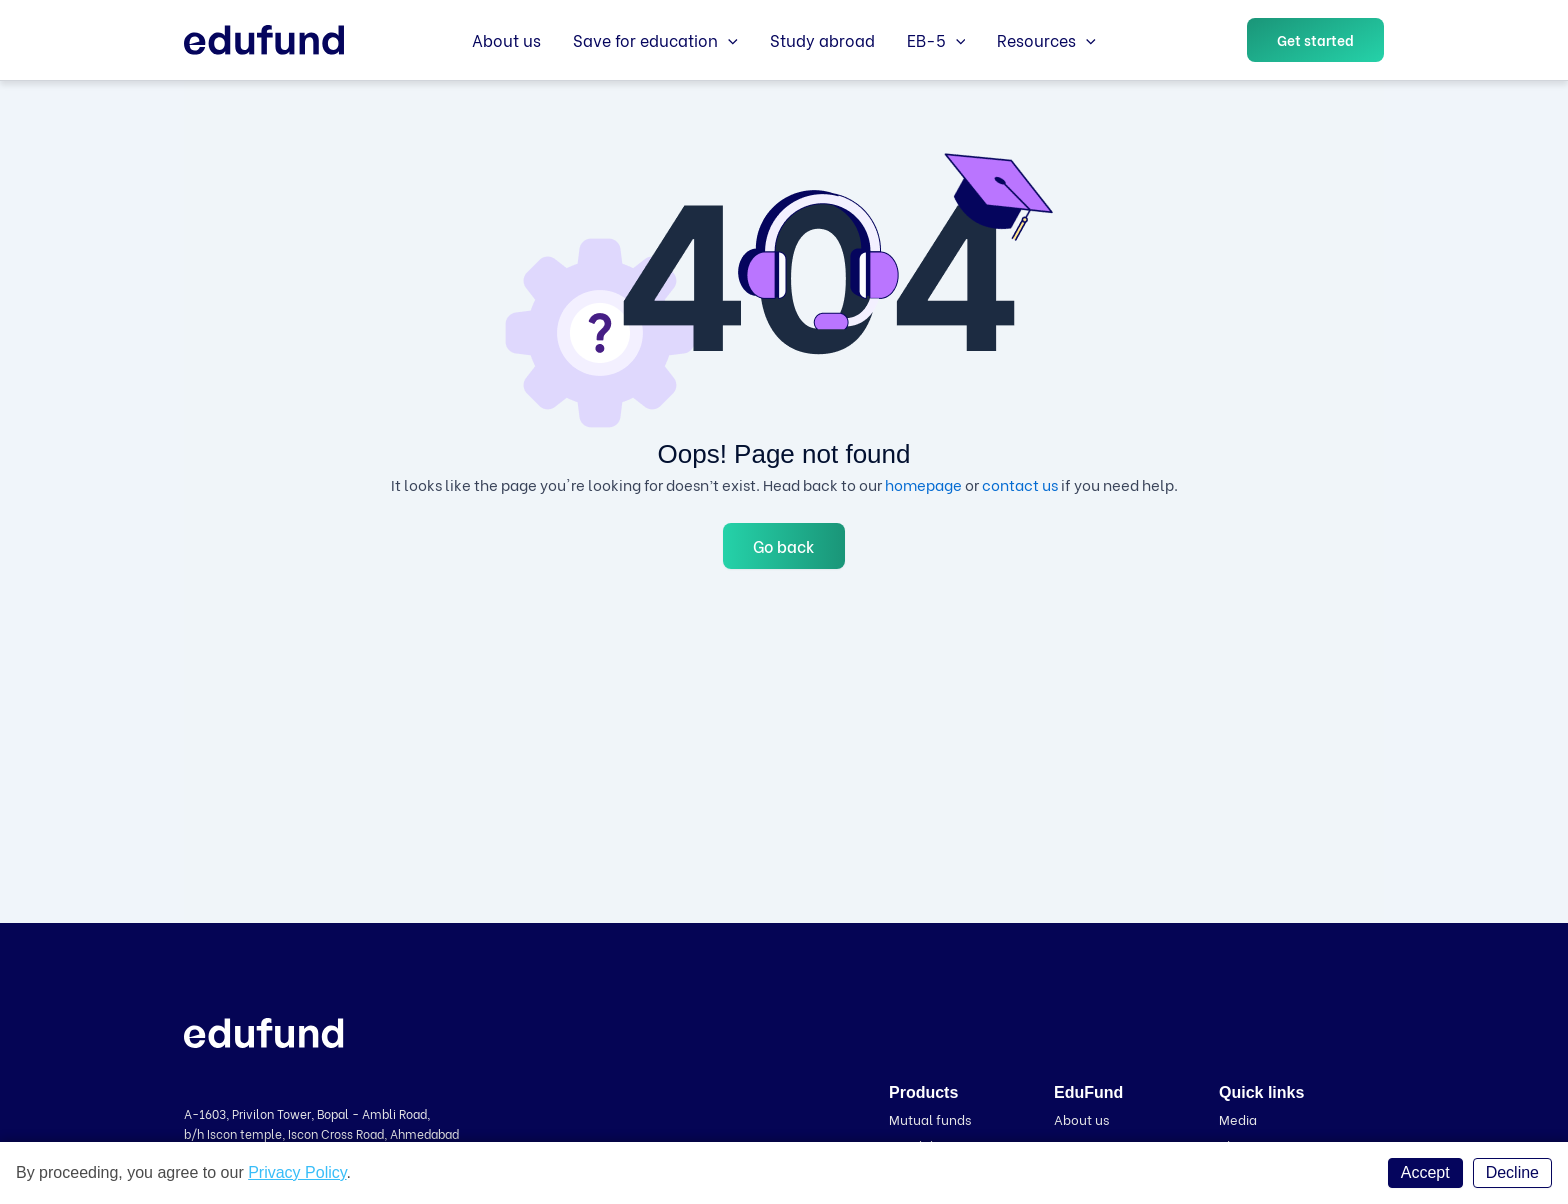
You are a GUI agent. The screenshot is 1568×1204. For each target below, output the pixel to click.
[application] (728, 40)
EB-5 (936, 40)
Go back (784, 545)
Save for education (655, 40)
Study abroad (822, 39)
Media (1238, 1118)
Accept (1425, 1172)
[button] (1315, 40)
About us (506, 39)
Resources (1046, 40)
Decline (1512, 1172)
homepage (923, 484)
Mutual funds (930, 1118)
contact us (1020, 484)
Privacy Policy (297, 1172)
